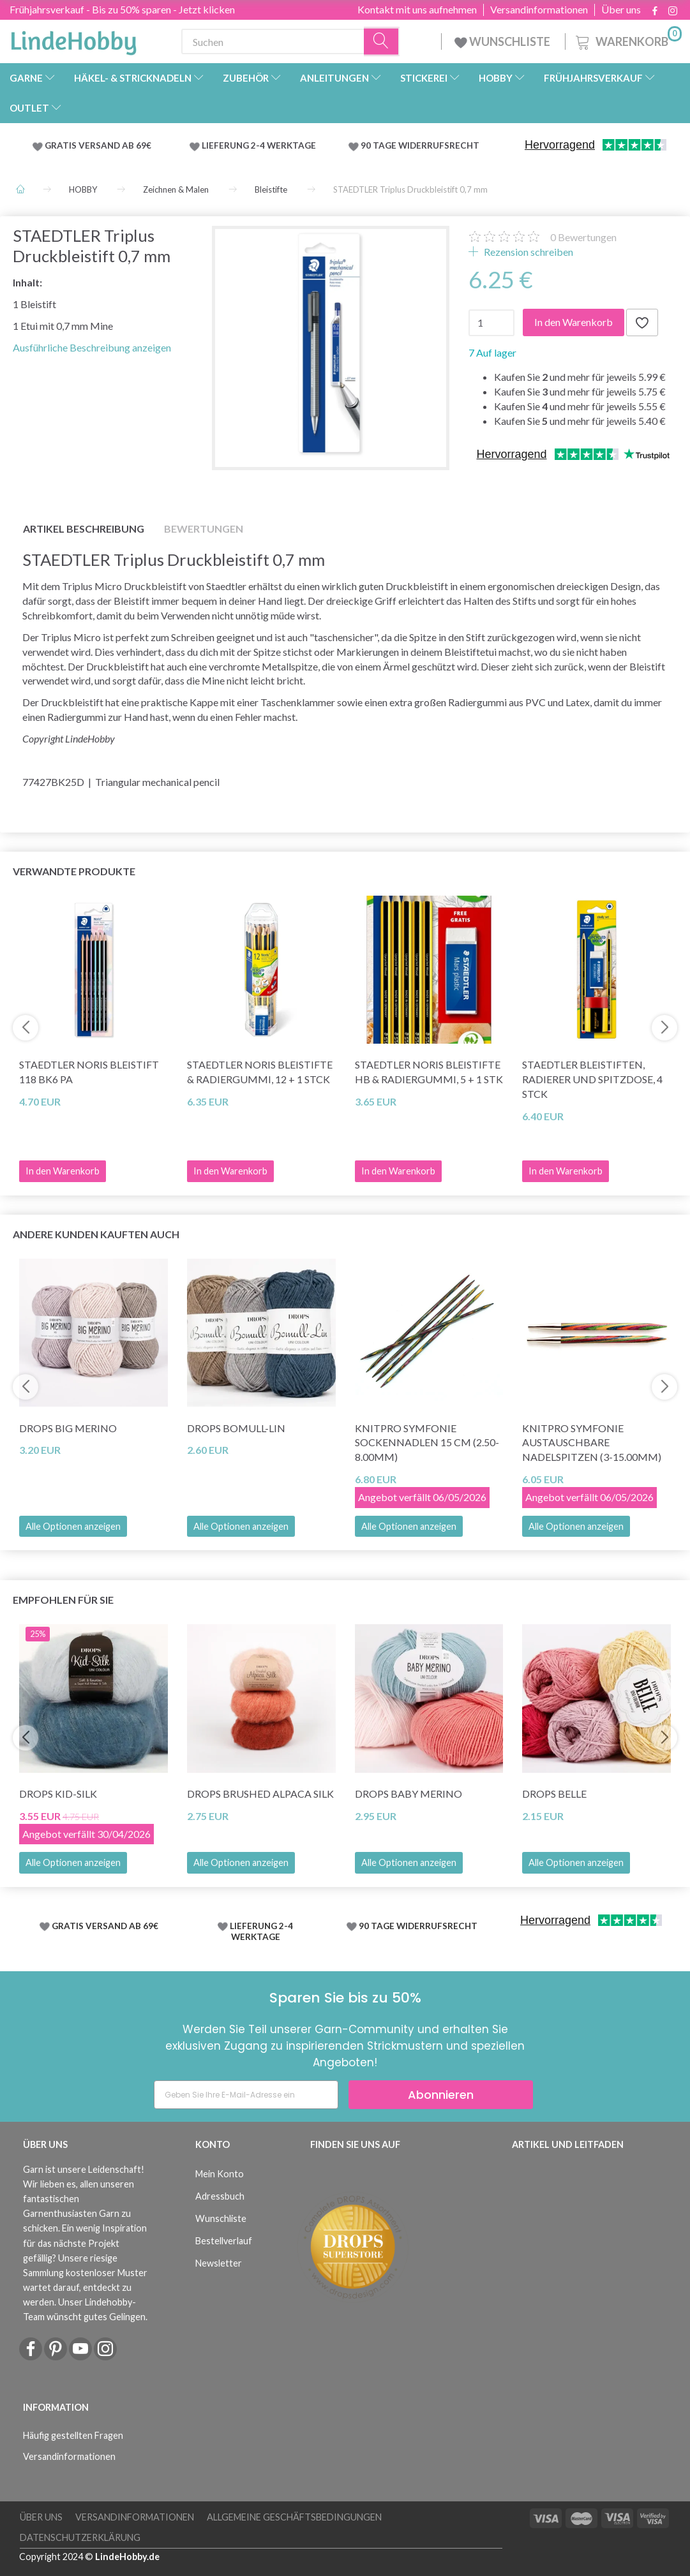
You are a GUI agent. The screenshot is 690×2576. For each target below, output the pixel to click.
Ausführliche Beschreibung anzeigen (92, 347)
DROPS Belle (554, 1794)
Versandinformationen (539, 9)
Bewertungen (583, 237)
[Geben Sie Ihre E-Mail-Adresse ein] (246, 2094)
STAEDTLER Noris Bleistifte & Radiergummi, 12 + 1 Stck (260, 1071)
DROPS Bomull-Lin (236, 1428)
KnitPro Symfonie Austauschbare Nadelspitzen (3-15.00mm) (591, 1442)
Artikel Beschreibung (83, 528)
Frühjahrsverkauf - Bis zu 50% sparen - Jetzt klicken (122, 9)
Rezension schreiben (527, 252)
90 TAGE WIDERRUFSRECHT (420, 145)
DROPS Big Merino (68, 1428)
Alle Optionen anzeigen (73, 1526)
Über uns (621, 9)
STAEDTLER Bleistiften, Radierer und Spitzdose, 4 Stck (592, 1079)
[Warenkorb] (627, 39)
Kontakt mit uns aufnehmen (417, 9)
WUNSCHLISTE (503, 41)
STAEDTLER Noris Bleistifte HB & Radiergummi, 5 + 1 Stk (429, 1071)
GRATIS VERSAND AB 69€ (98, 145)
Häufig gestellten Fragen (73, 2435)
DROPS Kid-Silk (58, 1794)
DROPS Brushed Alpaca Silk (260, 1794)
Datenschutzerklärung (80, 2537)
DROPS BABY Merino (408, 1794)
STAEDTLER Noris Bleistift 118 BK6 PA (89, 1071)
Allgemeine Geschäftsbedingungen (294, 2517)
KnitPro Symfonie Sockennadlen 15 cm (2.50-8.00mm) (427, 1442)
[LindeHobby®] (73, 39)
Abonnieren (441, 2095)
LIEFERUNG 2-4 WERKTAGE (259, 145)
